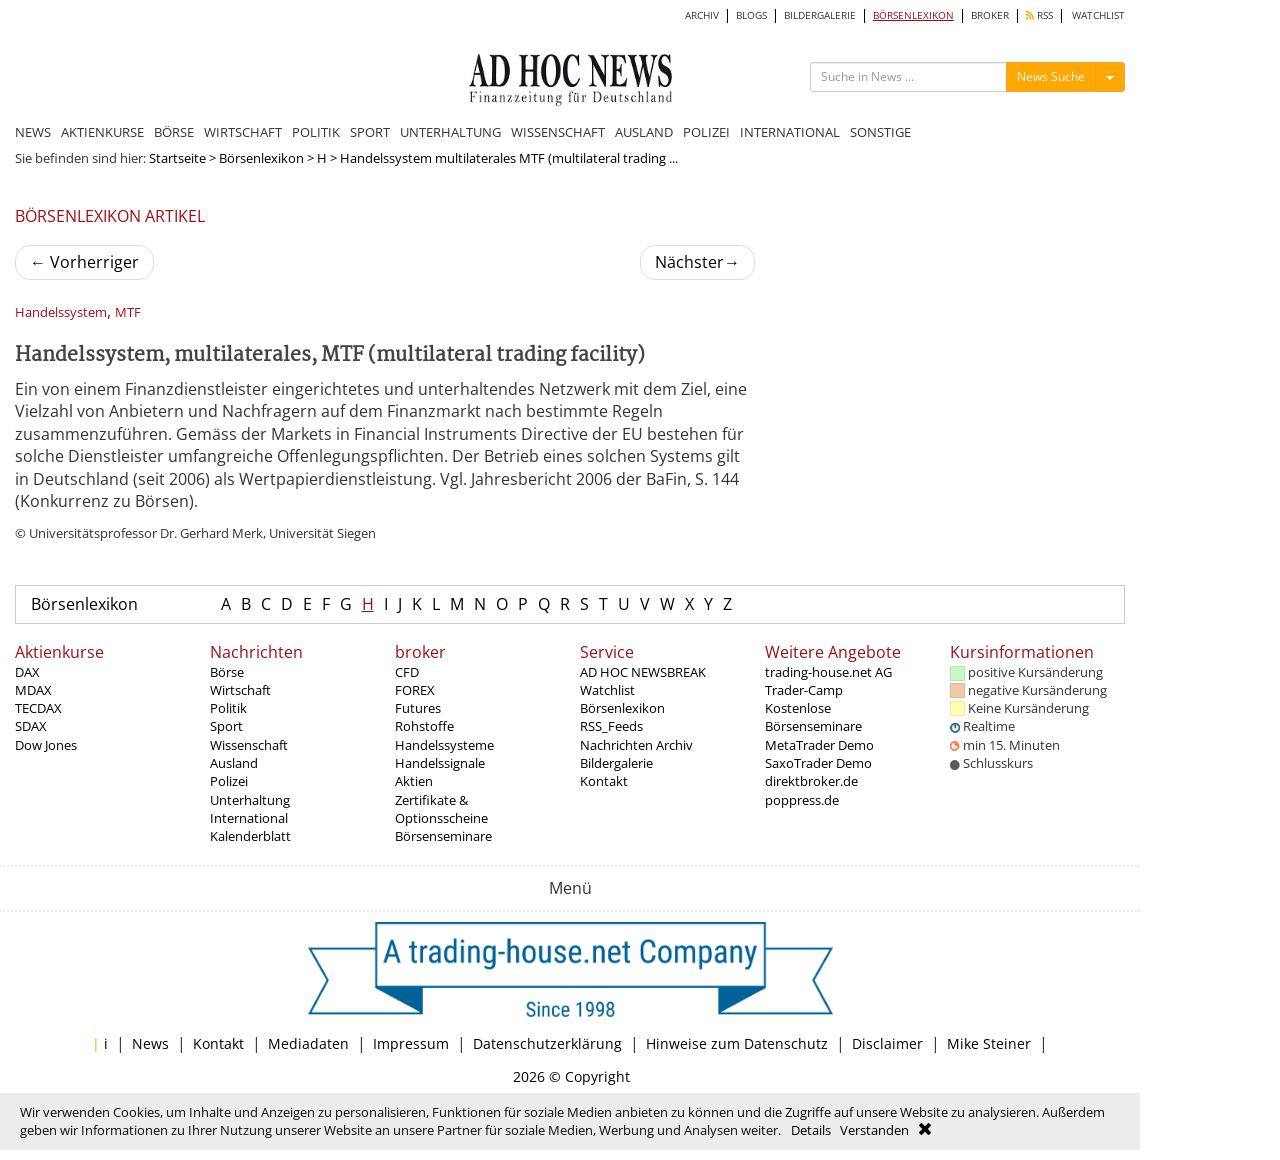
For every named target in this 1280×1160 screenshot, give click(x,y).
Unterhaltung (250, 800)
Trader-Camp (804, 690)
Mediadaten (308, 1043)
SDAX (31, 726)
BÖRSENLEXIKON (913, 15)
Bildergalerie (616, 763)
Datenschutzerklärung (547, 1043)
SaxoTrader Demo (818, 763)
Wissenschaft (249, 745)
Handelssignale (440, 763)
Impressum (411, 1043)
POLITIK (316, 132)
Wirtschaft (240, 690)
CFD (407, 672)
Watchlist (607, 690)
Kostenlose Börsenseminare (813, 717)
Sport (226, 726)
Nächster (697, 262)
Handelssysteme (444, 745)
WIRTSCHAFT (243, 132)
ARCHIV (702, 15)
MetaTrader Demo (819, 745)
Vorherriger (84, 262)
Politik (228, 708)
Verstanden (874, 1130)
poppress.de (802, 800)
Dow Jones (46, 745)
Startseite (177, 158)
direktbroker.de (811, 781)
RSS (1039, 15)
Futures (418, 708)
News (150, 1043)
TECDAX (38, 708)
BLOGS (751, 15)
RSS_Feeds (611, 726)
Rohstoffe (424, 726)
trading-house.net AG (828, 672)
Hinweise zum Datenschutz (737, 1043)
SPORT (370, 132)
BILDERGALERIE (820, 15)
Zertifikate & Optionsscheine (441, 809)
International (249, 818)
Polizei (229, 781)
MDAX (33, 690)
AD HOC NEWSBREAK (643, 672)
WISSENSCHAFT (558, 132)
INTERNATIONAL (790, 132)
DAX (27, 672)
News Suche (1051, 76)
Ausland (234, 763)
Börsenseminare (443, 836)
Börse (227, 672)
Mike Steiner (989, 1043)
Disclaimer (887, 1043)
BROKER (990, 15)
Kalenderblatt (250, 836)
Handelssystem (61, 312)
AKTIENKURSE (102, 132)
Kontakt (604, 781)
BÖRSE (174, 132)
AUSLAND (644, 132)
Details (811, 1130)
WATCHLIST (1098, 15)
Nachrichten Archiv (636, 745)
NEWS (33, 132)
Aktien (414, 781)
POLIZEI (706, 132)
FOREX (415, 690)
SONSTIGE (880, 132)
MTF (128, 312)
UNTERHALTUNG (450, 132)
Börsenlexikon (261, 158)
